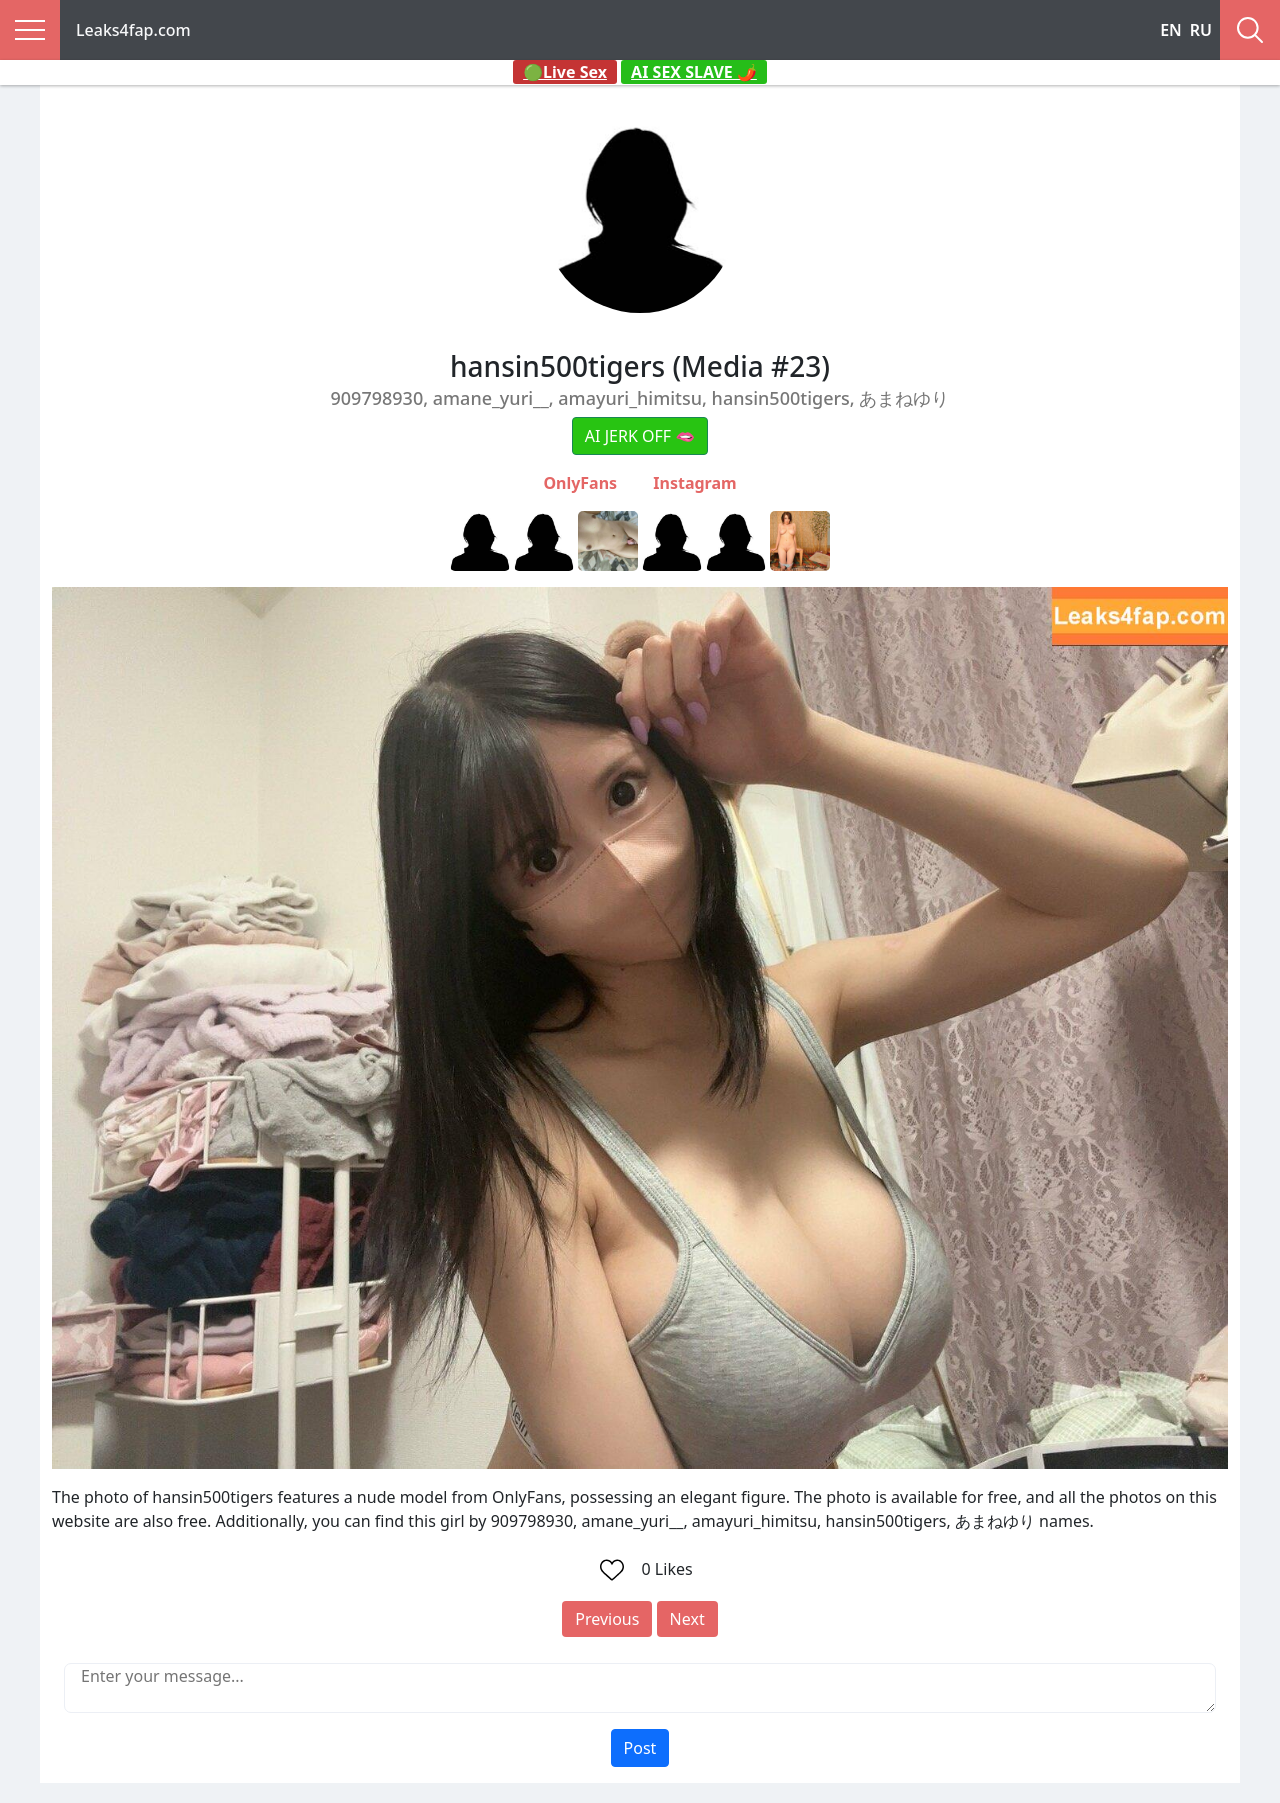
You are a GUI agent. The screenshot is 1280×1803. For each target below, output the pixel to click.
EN (1171, 30)
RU (1201, 30)
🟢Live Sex (565, 72)
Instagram (694, 483)
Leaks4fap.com (133, 30)
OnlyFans (580, 483)
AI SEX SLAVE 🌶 (694, 72)
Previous (607, 1619)
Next (687, 1619)
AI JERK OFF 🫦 (640, 436)
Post (640, 1748)
